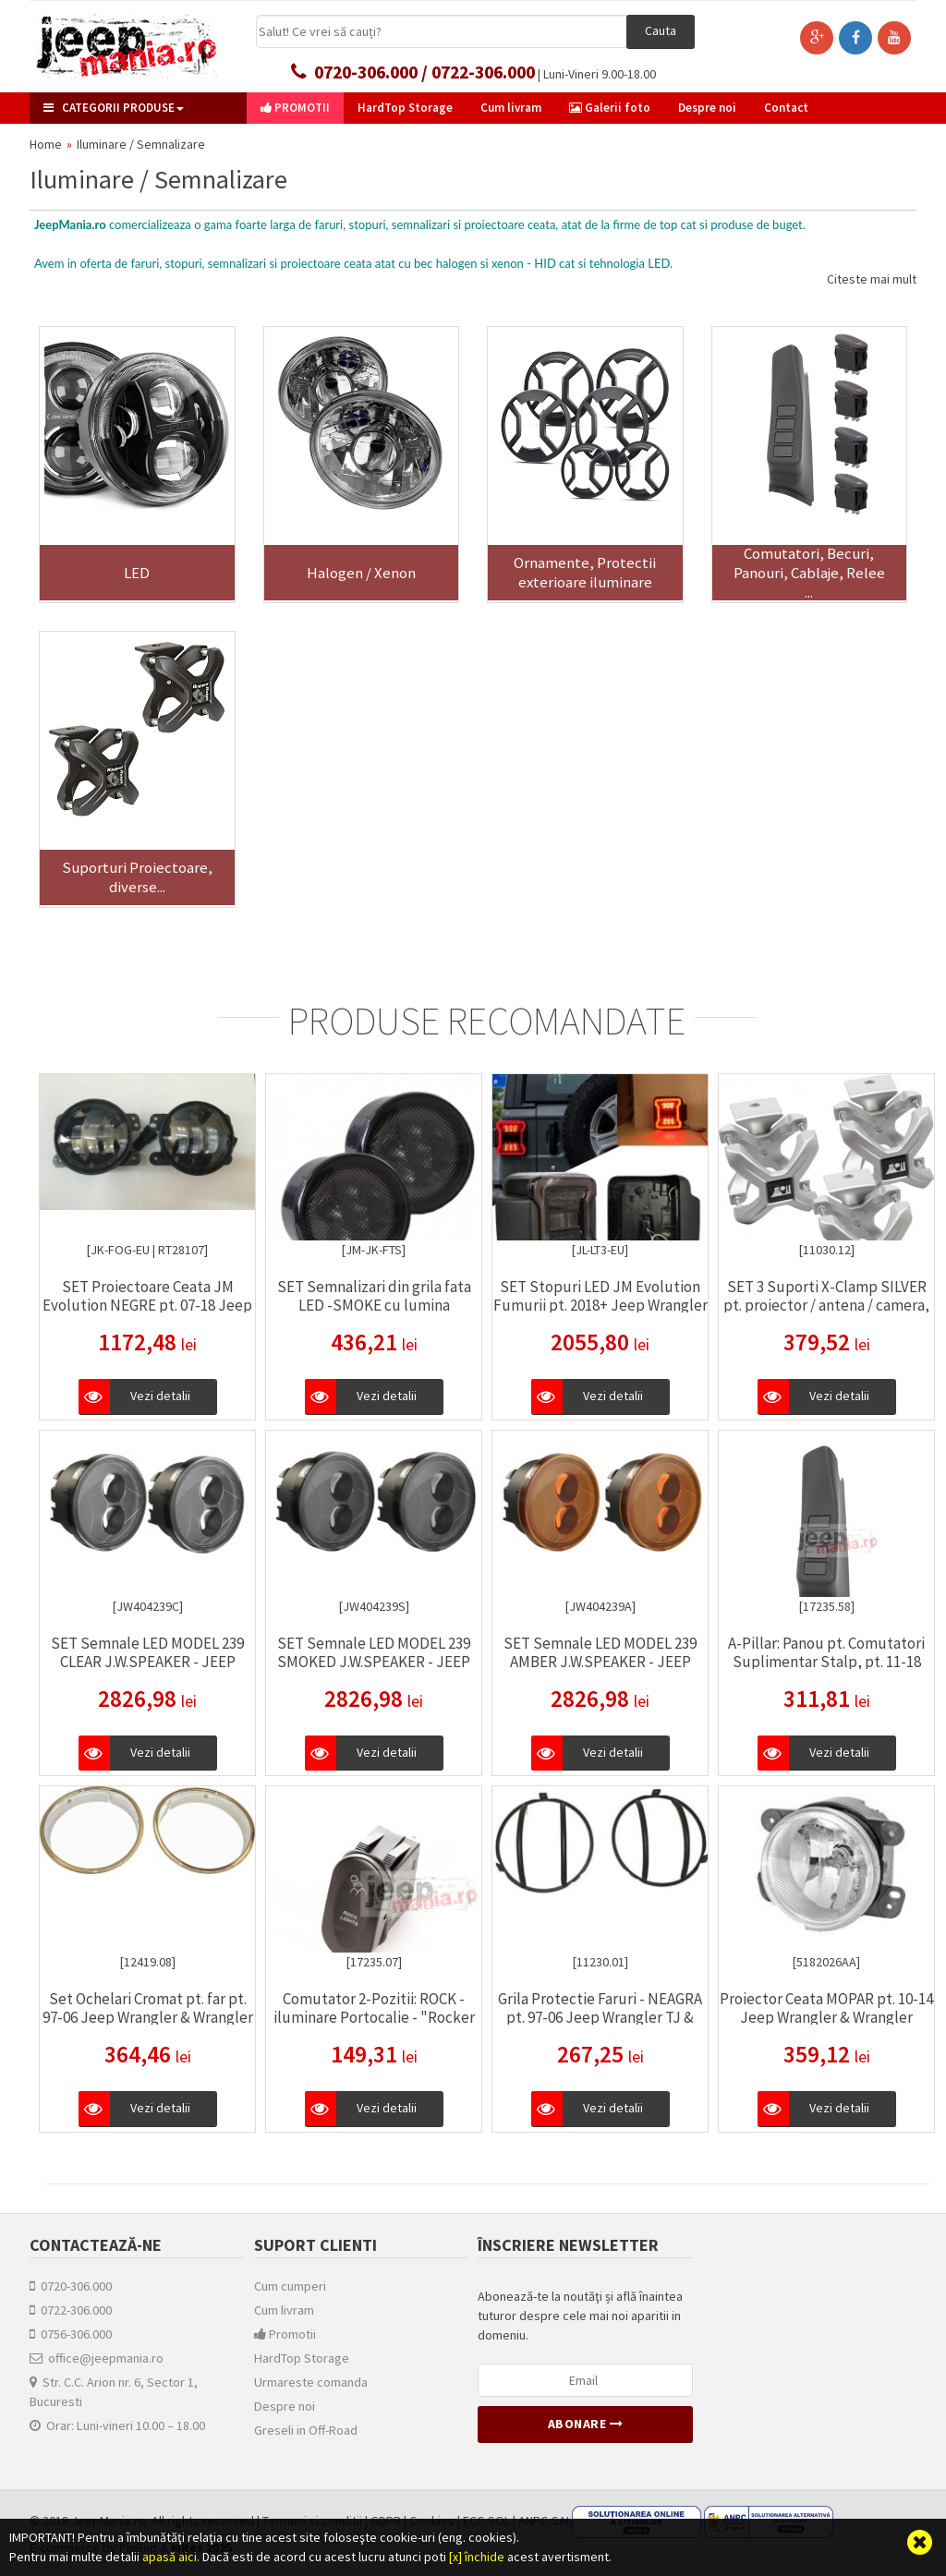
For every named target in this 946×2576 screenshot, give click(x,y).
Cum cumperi (290, 2286)
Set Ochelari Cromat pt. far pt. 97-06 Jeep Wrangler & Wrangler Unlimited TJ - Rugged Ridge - (147, 2017)
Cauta (660, 30)
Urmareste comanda (311, 2382)
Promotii (285, 2334)
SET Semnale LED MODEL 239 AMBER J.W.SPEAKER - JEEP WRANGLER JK (600, 1661)
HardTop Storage (301, 2358)
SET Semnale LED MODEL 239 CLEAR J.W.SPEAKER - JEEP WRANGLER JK (147, 1661)
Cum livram (284, 2310)
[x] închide (476, 2556)
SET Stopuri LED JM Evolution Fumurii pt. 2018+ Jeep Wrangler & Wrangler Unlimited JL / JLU (600, 1305)
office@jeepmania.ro (97, 2358)
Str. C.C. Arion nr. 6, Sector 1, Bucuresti (114, 2392)
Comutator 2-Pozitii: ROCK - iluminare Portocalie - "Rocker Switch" (374, 2017)
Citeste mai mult (871, 279)
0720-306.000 (71, 2286)
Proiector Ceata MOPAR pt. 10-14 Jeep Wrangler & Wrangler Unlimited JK (826, 2017)
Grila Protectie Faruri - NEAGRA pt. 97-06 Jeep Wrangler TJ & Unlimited (600, 2017)
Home (46, 144)
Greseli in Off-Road (306, 2430)
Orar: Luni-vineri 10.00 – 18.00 (117, 2425)
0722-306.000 (71, 2310)
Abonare (586, 2423)
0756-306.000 (71, 2334)
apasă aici (169, 2556)
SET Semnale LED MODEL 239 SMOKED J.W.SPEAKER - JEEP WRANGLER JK (373, 1661)
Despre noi (284, 2406)
